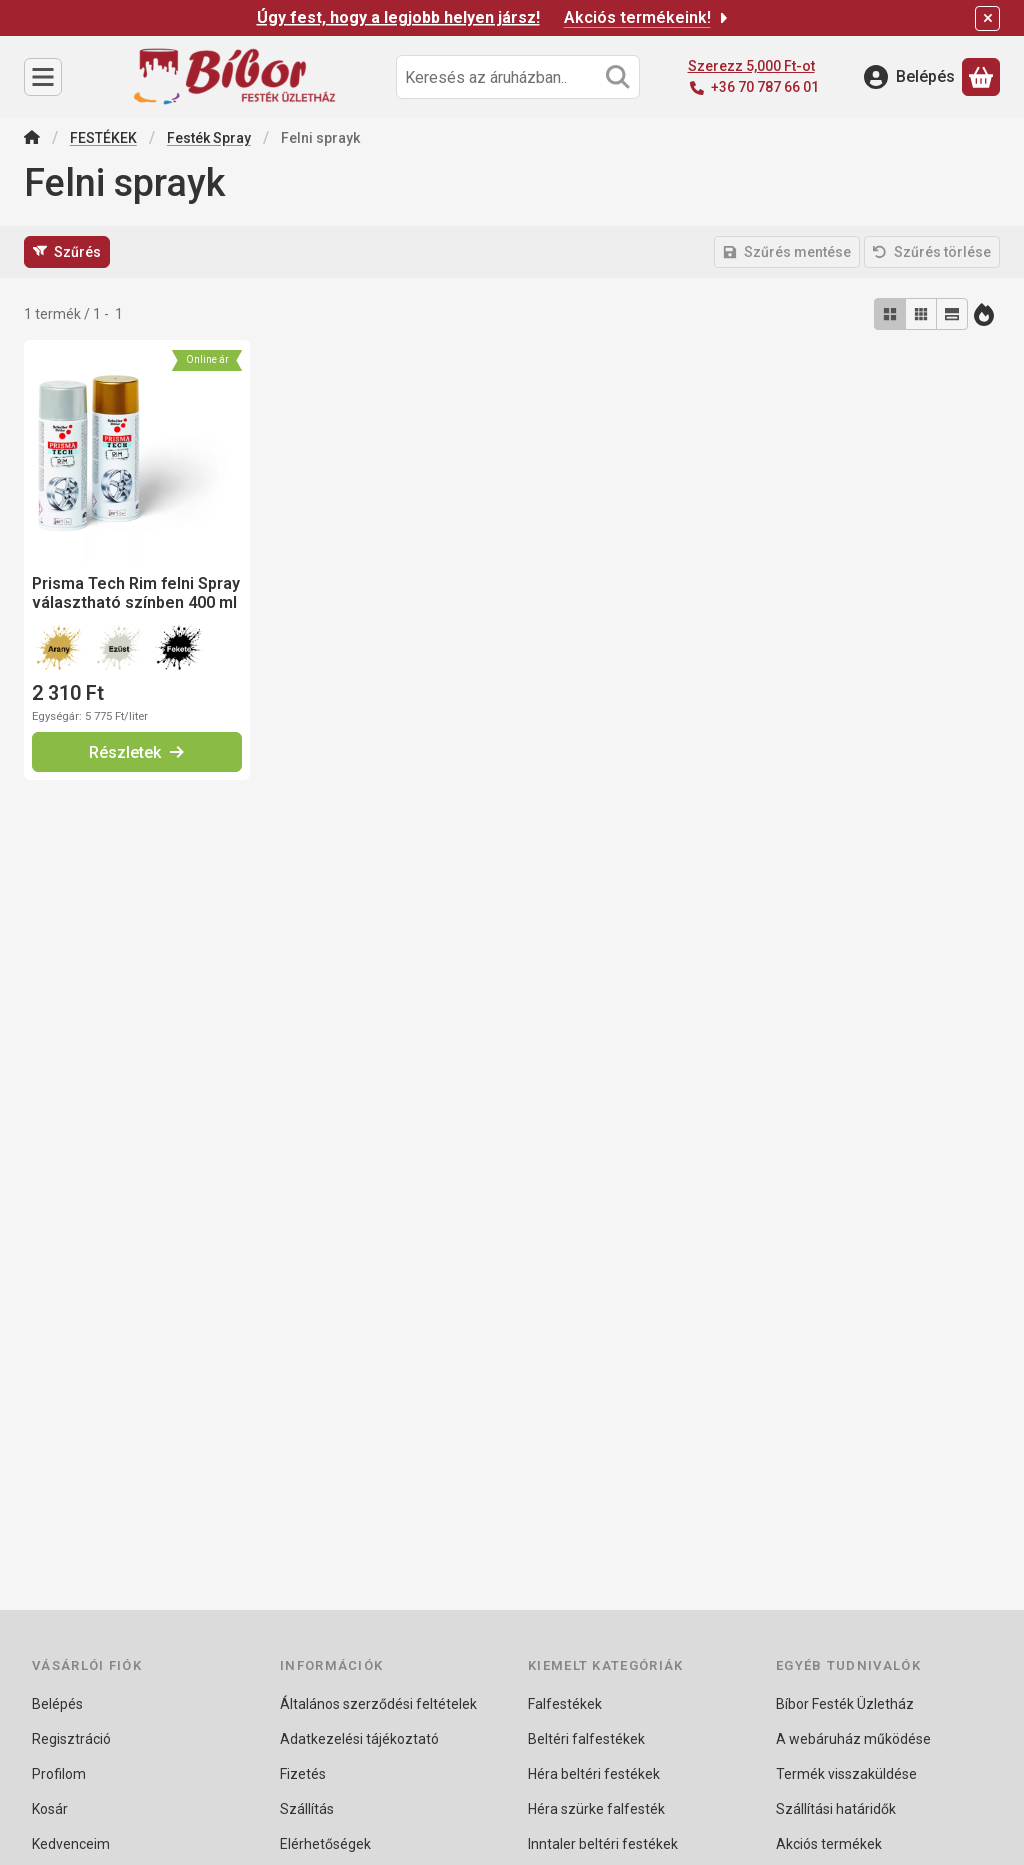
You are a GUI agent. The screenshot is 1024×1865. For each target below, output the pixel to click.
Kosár (50, 1809)
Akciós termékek (829, 1844)
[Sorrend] (984, 314)
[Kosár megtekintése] (981, 77)
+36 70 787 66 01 (765, 87)
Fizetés (303, 1774)
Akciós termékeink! (647, 17)
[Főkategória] (32, 139)
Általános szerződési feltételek (378, 1704)
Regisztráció (71, 1739)
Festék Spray (209, 138)
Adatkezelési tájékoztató (359, 1739)
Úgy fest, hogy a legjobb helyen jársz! (398, 17)
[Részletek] (137, 752)
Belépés (57, 1704)
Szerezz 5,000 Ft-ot (751, 66)
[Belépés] (909, 77)
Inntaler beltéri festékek (603, 1844)
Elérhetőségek (325, 1844)
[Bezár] (987, 18)
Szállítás (307, 1809)
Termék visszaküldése (846, 1774)
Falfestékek (565, 1704)
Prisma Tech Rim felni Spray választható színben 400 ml (136, 593)
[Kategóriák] (43, 77)
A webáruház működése (853, 1739)
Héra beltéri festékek (594, 1774)
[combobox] (518, 77)
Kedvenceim (71, 1844)
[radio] (890, 314)
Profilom (59, 1774)
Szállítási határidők (836, 1809)
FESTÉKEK (103, 138)
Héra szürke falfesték (596, 1809)
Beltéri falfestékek (586, 1739)
